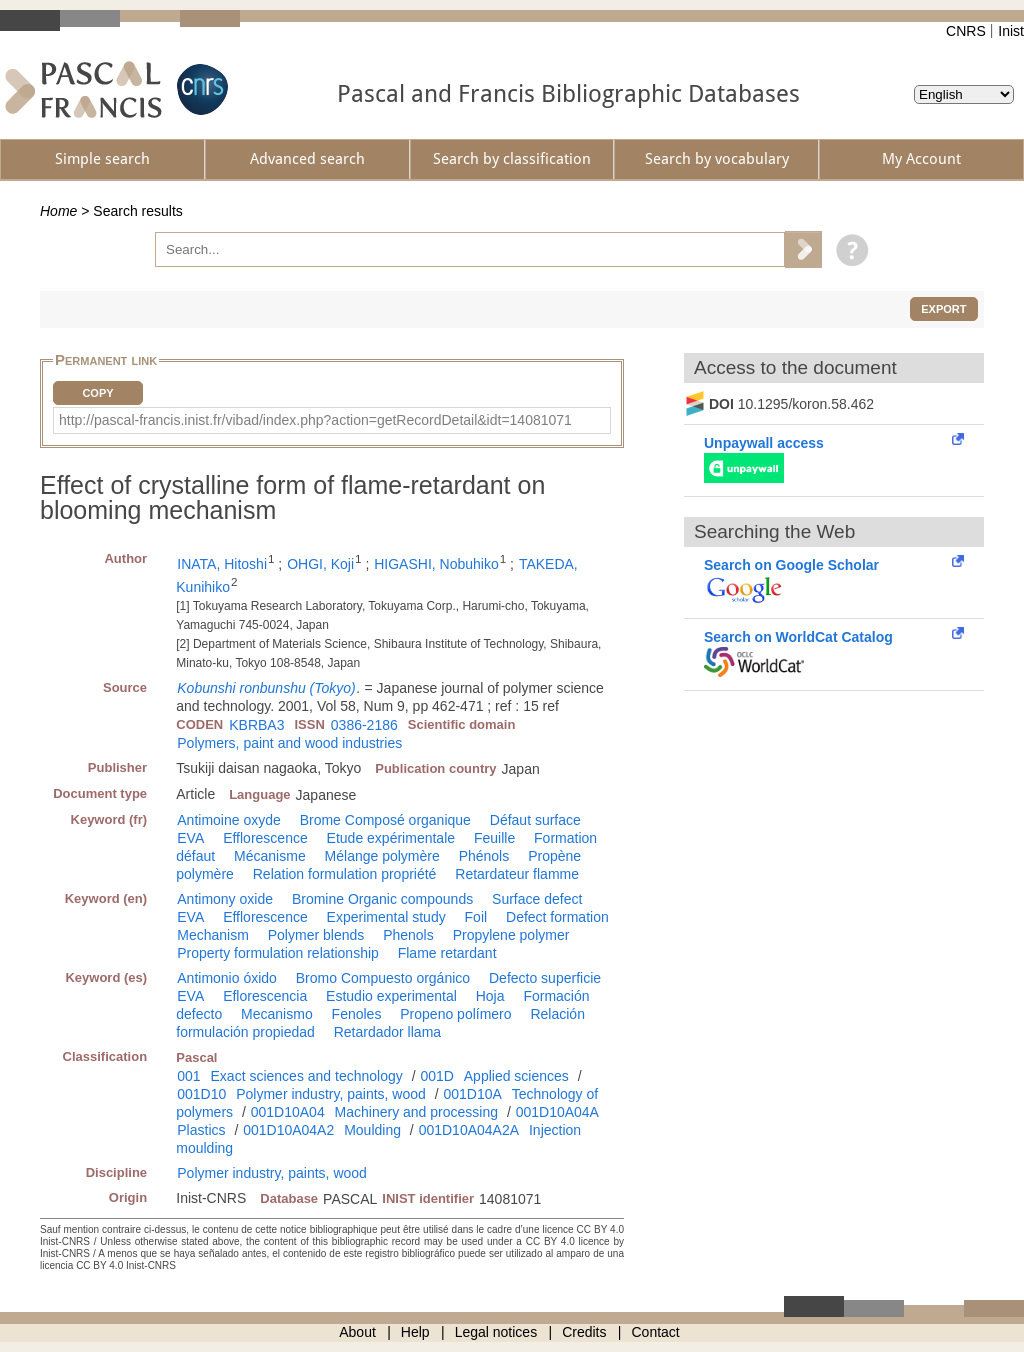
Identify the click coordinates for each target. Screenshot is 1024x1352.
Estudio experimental (391, 996)
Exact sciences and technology (307, 1076)
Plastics (201, 1130)
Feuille (494, 838)
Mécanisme (270, 856)
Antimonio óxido (227, 978)
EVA (190, 838)
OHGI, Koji (320, 564)
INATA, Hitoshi (222, 564)
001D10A (472, 1094)
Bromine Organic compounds (382, 899)
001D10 (201, 1094)
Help (415, 1332)
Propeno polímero (455, 1014)
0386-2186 (364, 725)
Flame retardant (447, 953)
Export (943, 309)
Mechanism (213, 935)
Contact (656, 1332)
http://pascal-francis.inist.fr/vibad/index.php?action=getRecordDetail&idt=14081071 (315, 420)
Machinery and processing (416, 1112)
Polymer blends (316, 935)
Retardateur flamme (517, 874)
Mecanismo (277, 1014)
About (357, 1332)
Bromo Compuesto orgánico (383, 978)
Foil (476, 917)
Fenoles (357, 1014)
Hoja (490, 996)
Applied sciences (516, 1076)
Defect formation (557, 917)
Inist (1011, 31)
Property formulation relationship (278, 953)
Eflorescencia (265, 996)
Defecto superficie (545, 978)
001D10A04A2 (288, 1130)
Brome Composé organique (385, 820)
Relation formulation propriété (345, 874)
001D (436, 1076)
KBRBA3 (256, 725)
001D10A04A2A (469, 1130)
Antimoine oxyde (229, 820)
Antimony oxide (225, 899)
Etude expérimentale (391, 838)
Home (58, 211)
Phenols (408, 935)
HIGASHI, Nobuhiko (436, 564)
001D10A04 (288, 1112)
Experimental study (386, 917)
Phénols (484, 856)
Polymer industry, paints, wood (331, 1094)
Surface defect (537, 899)
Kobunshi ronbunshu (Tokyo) (266, 688)
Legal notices (496, 1332)
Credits (584, 1332)
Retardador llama (387, 1032)
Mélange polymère (382, 856)
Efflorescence (265, 838)
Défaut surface (535, 820)
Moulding (372, 1130)
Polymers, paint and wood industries (289, 743)
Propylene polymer (511, 935)
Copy (97, 393)
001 (188, 1076)
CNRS (966, 31)
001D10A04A (557, 1112)
